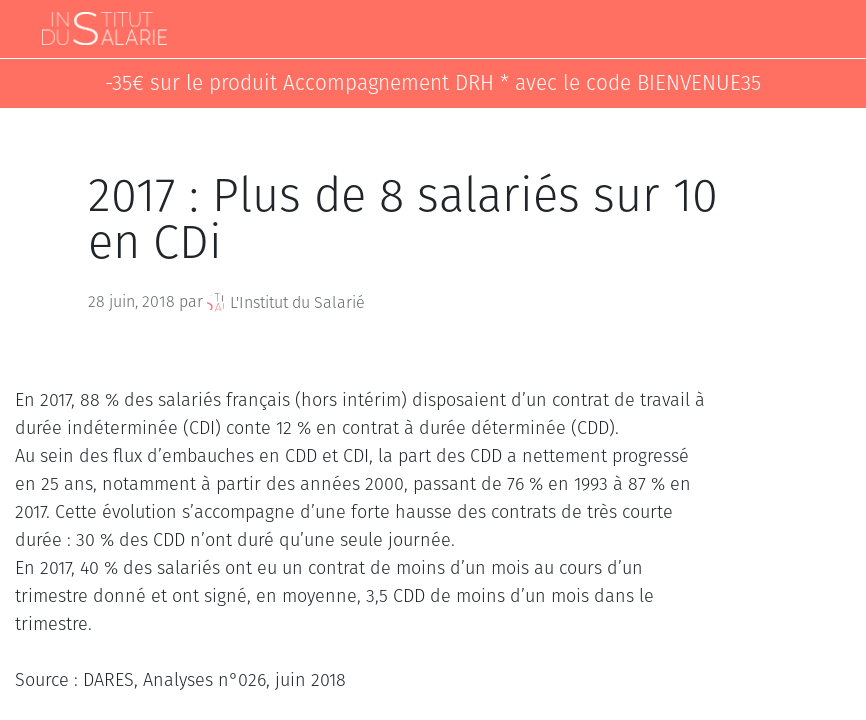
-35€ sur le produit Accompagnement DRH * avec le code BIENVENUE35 (433, 83)
